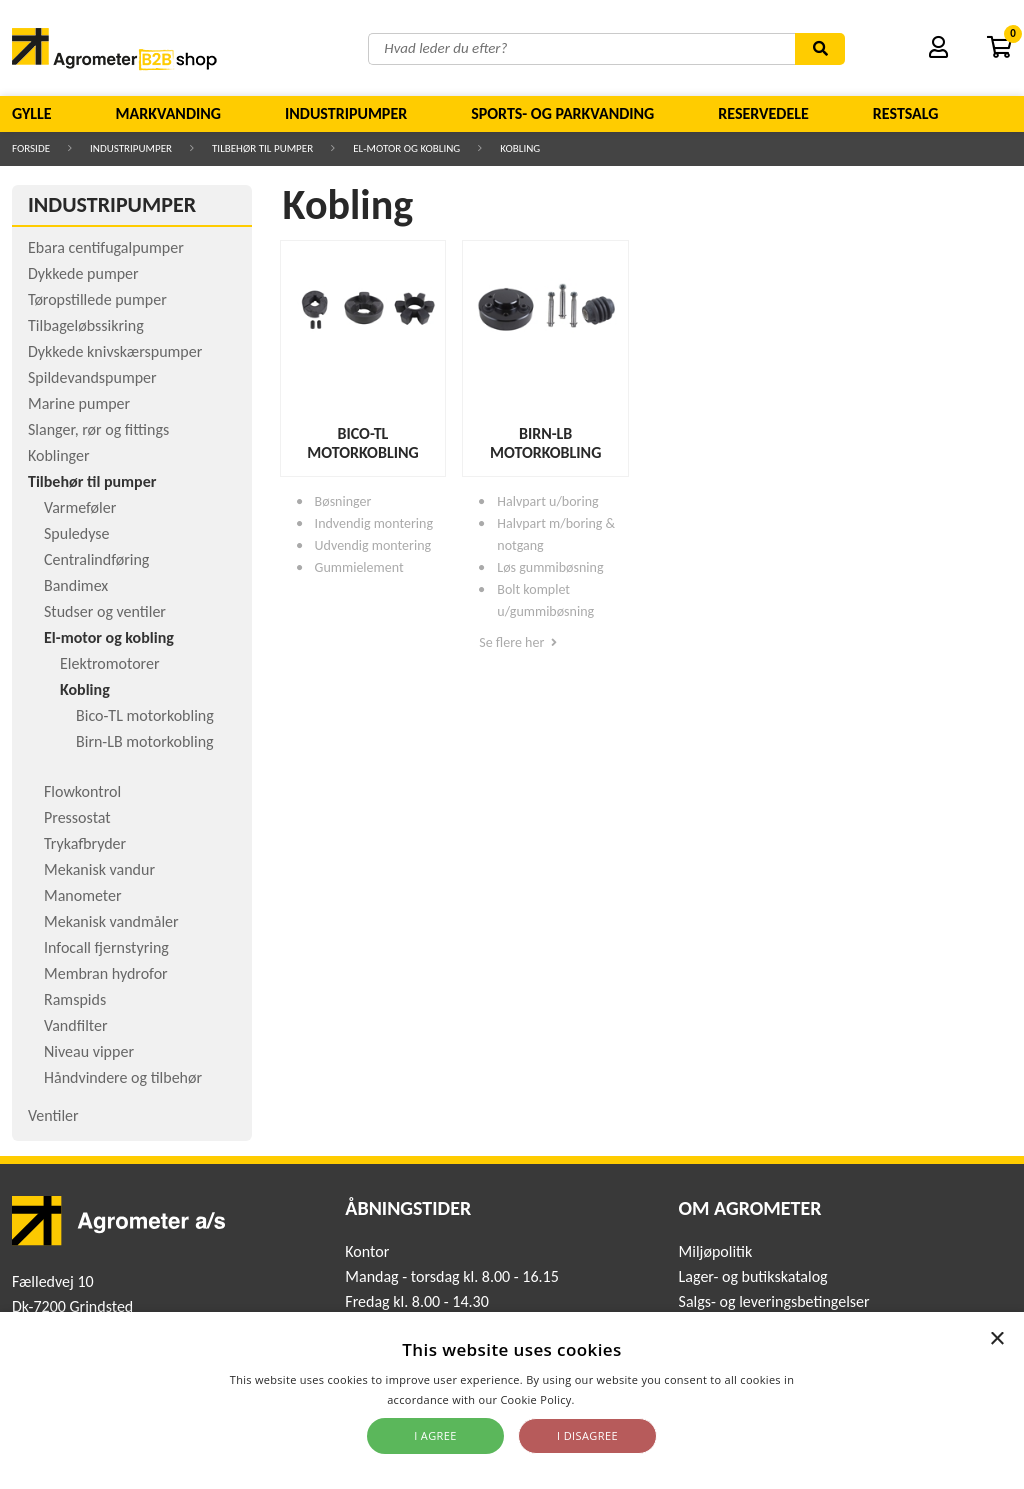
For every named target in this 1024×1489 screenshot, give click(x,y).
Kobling (520, 148)
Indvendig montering (374, 523)
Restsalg (906, 113)
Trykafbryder (85, 843)
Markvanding (168, 113)
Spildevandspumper (92, 377)
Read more (607, 1399)
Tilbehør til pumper (262, 148)
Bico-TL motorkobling (145, 715)
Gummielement (359, 567)
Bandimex (76, 585)
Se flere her (518, 642)
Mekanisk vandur (99, 869)
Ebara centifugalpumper (106, 247)
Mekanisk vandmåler (111, 921)
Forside (31, 148)
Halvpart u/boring (547, 501)
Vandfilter (76, 1025)
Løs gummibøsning (550, 567)
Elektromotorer (110, 663)
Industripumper (346, 113)
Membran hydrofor (106, 973)
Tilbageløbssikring (86, 325)
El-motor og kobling (406, 148)
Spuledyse (77, 533)
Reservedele (763, 113)
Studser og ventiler (105, 611)
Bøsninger (343, 501)
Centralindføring (96, 559)
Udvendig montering (373, 545)
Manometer (83, 895)
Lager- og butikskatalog (753, 1276)
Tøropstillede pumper (97, 299)
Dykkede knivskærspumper (115, 351)
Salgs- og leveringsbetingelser (774, 1301)
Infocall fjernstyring (106, 947)
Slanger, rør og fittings (98, 429)
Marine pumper (79, 403)
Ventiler (53, 1115)
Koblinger (59, 455)
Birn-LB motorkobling (145, 741)
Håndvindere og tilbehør (123, 1077)
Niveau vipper (89, 1051)
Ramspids (75, 999)
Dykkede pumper (83, 273)
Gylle (32, 113)
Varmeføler (80, 507)
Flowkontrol (82, 791)
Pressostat (77, 817)
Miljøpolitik (716, 1251)
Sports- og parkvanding (562, 113)
